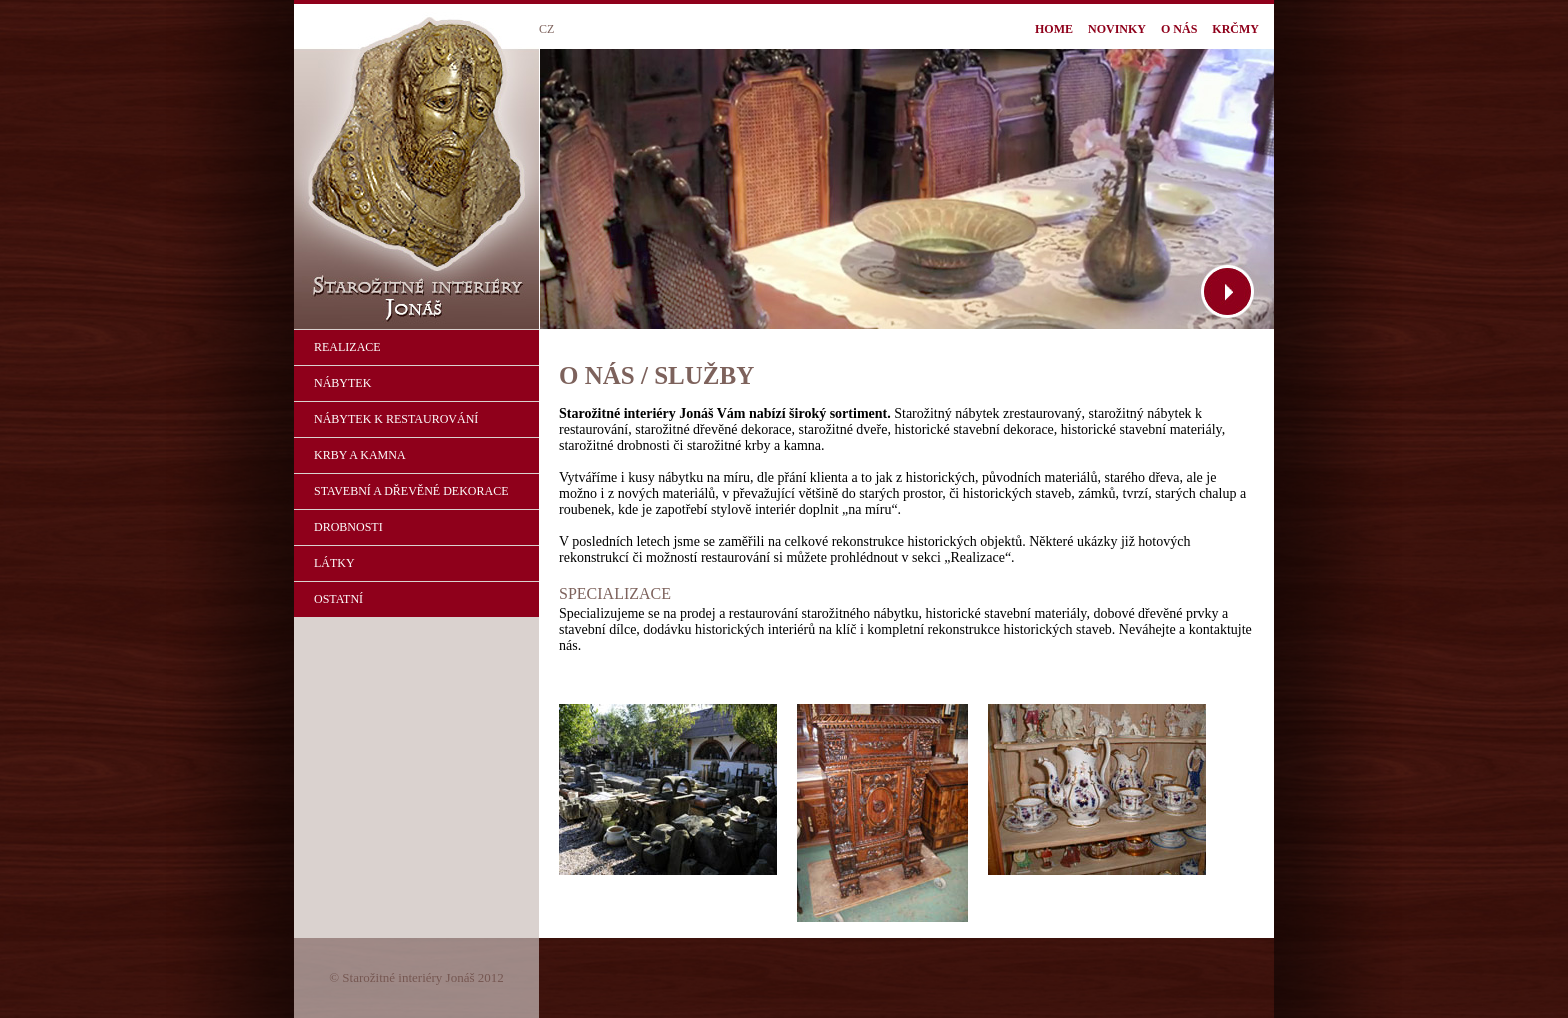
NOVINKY (1117, 29)
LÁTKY (334, 563)
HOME (1054, 29)
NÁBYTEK (342, 383)
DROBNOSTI (348, 527)
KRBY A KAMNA (360, 455)
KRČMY (1235, 29)
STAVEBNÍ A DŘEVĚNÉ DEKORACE (411, 491)
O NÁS (1179, 29)
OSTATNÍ (338, 599)
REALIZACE (347, 347)
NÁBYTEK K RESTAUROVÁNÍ (396, 419)
